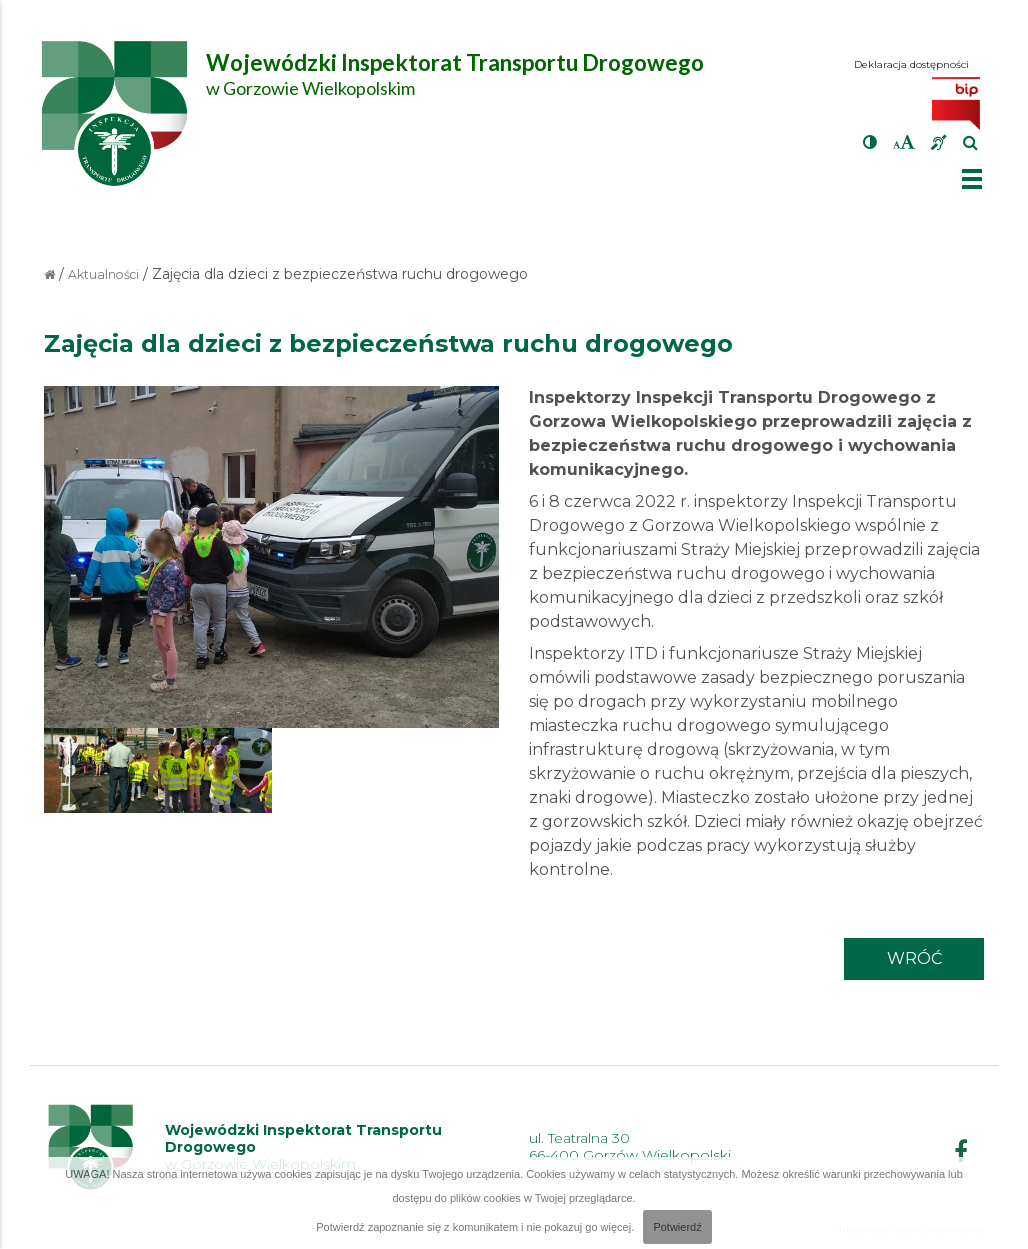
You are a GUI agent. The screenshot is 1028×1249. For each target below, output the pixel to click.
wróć (914, 958)
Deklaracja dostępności (911, 64)
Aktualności (103, 274)
